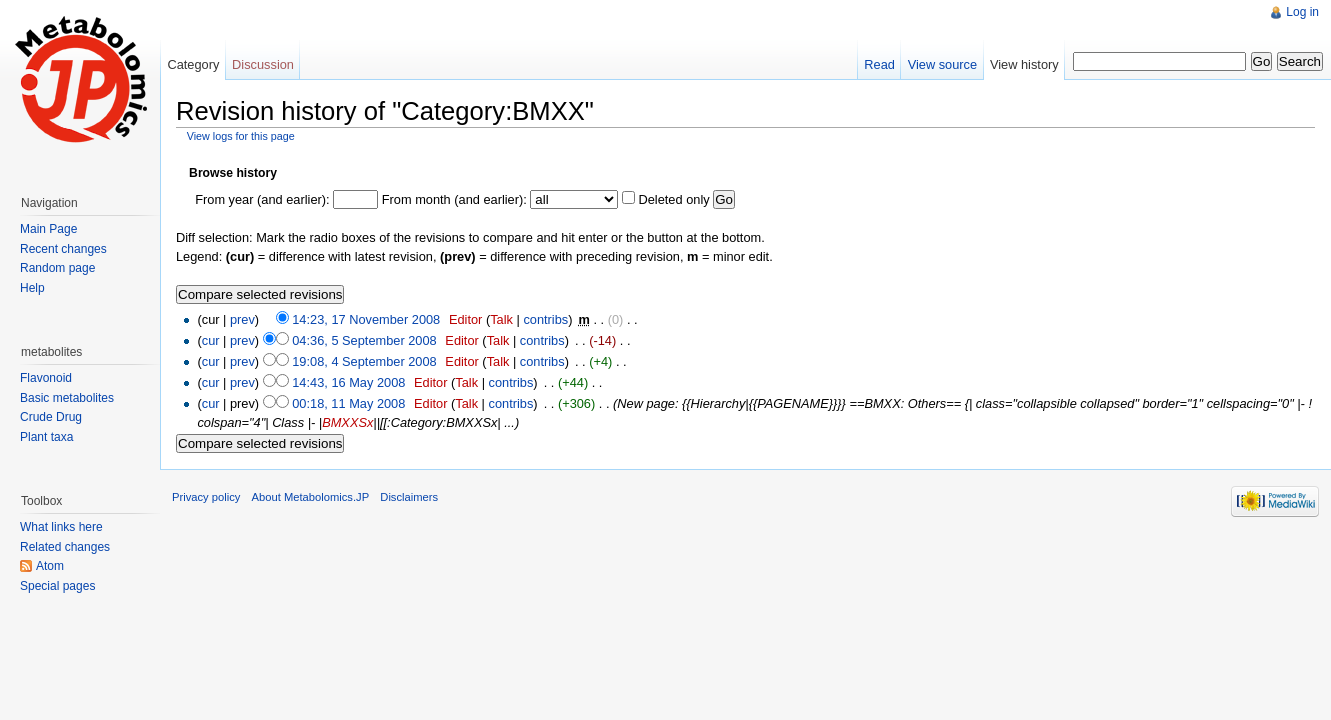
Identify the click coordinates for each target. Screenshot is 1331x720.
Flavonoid (46, 378)
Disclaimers (409, 497)
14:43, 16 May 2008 (348, 382)
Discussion (263, 64)
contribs (545, 319)
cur (211, 340)
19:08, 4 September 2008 (364, 361)
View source (942, 64)
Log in (1302, 12)
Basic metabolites (67, 398)
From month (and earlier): (454, 199)
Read (879, 64)
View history (1024, 64)
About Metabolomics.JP (311, 497)
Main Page (48, 229)
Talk (501, 319)
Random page (57, 268)
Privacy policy (206, 497)
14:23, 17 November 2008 (366, 319)
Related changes (65, 547)
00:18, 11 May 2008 (348, 403)
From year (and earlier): (262, 199)
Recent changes (63, 249)
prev (242, 319)
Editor (465, 319)
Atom (50, 566)
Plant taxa (46, 437)
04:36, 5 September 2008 (364, 340)
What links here (61, 527)
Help (32, 288)
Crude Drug (51, 417)
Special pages (57, 586)
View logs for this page (241, 136)
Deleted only (673, 199)
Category (193, 64)
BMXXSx (347, 422)
